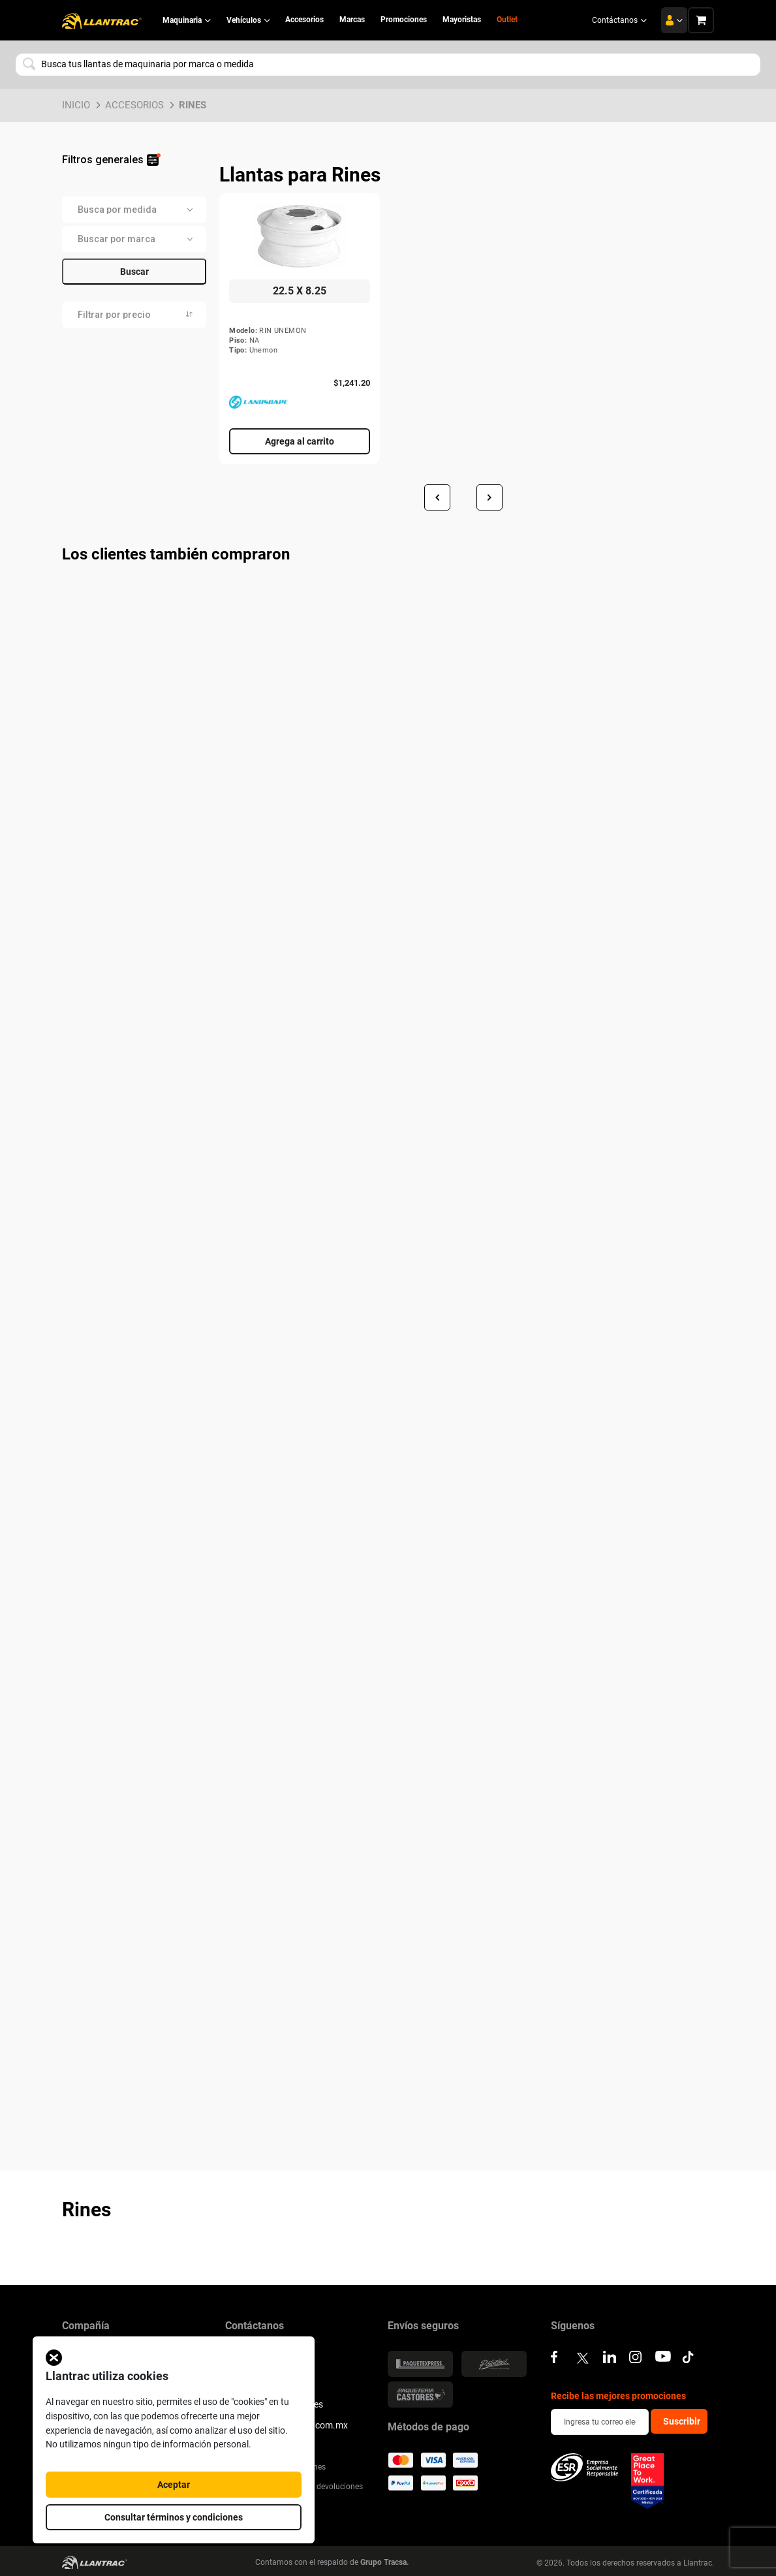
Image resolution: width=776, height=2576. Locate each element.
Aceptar (173, 2484)
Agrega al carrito (299, 441)
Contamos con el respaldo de (332, 2562)
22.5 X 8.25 (299, 291)
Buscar (134, 271)
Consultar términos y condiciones (173, 2517)
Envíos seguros (423, 2326)
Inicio (76, 105)
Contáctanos (619, 20)
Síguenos (573, 2326)
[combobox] (388, 65)
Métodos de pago (428, 2427)
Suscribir (681, 2421)
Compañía (86, 2326)
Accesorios (134, 105)
